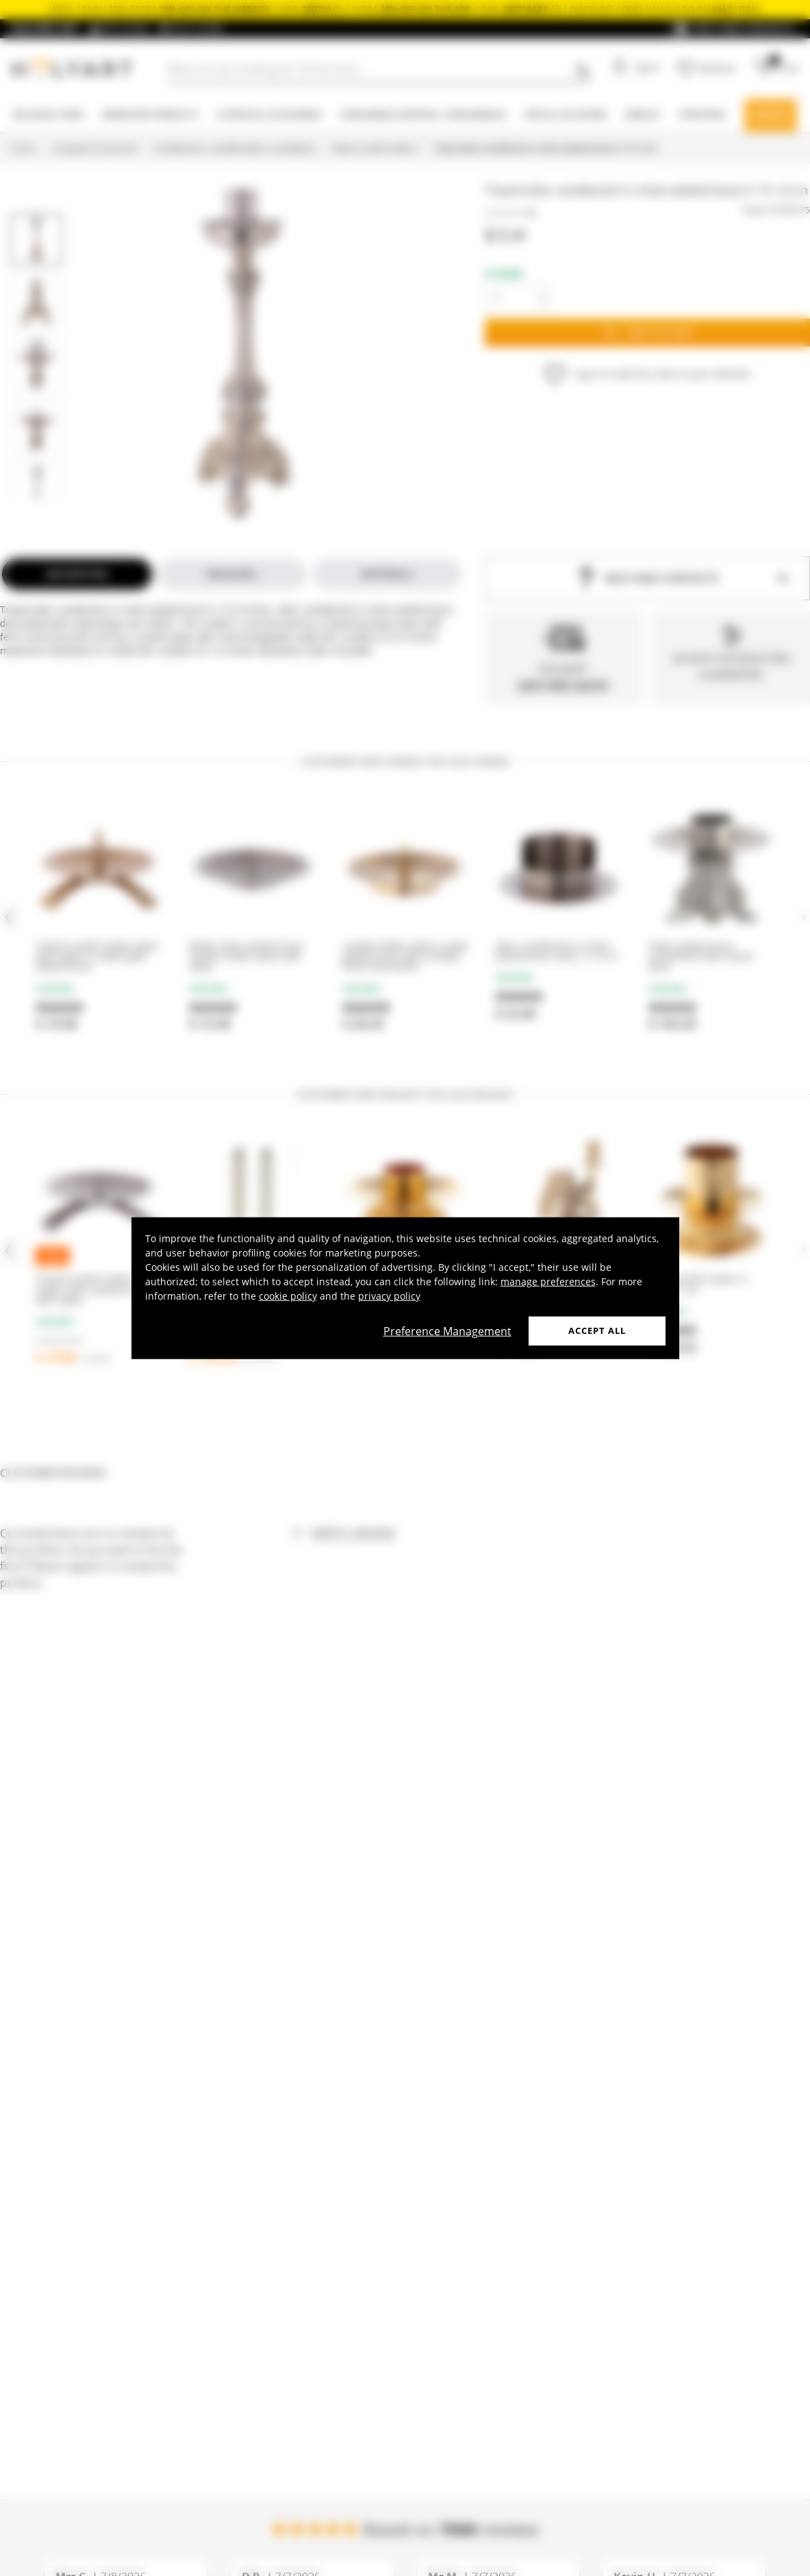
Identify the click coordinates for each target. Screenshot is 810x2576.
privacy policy (389, 1295)
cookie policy (288, 1295)
